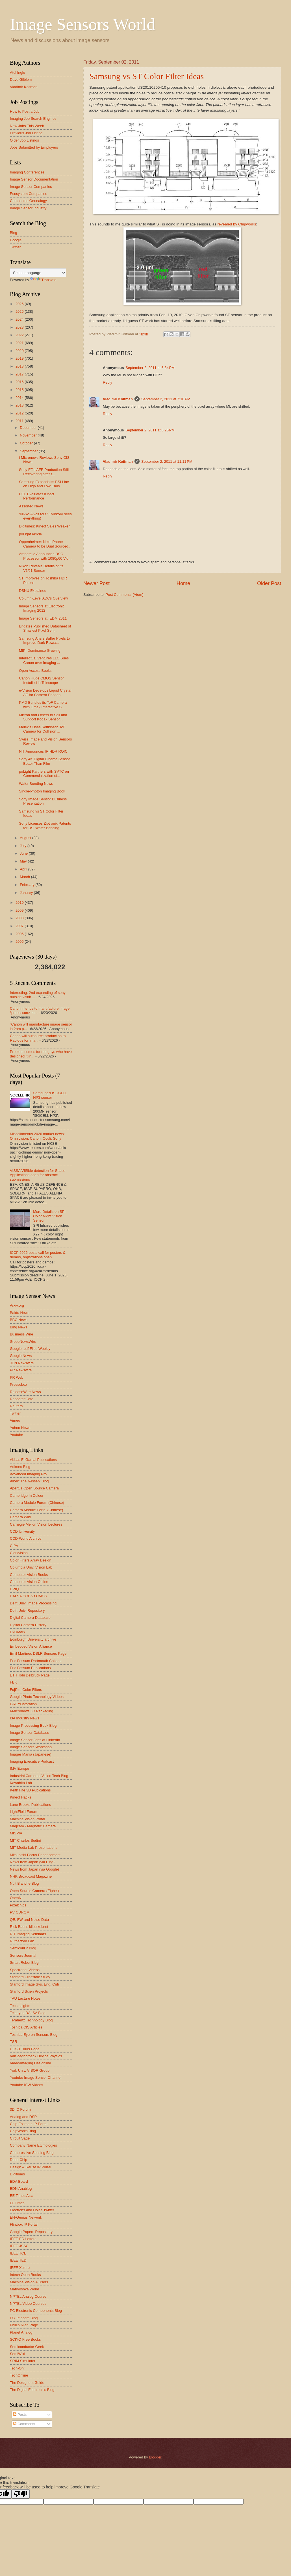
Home (183, 583)
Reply (107, 382)
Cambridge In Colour (27, 1495)
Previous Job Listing (26, 133)
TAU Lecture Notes (25, 1998)
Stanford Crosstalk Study (30, 1977)
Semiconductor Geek (27, 2347)
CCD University (22, 1531)
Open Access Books (35, 670)
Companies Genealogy (28, 201)
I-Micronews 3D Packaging (31, 1711)
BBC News (18, 1320)
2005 (20, 941)
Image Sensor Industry (28, 208)
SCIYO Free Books (25, 2339)
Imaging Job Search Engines (33, 118)
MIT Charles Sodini (25, 1840)
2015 (20, 390)
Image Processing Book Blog (33, 1725)
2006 (20, 934)
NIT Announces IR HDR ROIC (43, 751)
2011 (20, 421)
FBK (13, 1682)
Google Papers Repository (31, 2232)
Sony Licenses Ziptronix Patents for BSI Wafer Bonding (45, 825)
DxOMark (17, 1632)
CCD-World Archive (25, 1538)
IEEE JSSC (19, 2246)
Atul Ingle (17, 72)
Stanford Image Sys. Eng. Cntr (34, 1984)
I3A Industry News (24, 1718)
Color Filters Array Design (30, 1560)
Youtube (16, 1435)
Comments (24, 2424)
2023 (20, 327)
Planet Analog (21, 2332)
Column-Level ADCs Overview (43, 598)
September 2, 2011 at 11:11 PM (166, 461)
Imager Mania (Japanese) (30, 1754)
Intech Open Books (25, 2275)
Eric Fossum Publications (30, 1668)
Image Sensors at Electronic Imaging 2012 (41, 608)
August (26, 838)
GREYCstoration (23, 1704)
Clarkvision (19, 1553)
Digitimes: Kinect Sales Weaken (44, 526)
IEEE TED (18, 2260)
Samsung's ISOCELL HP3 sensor (50, 1095)
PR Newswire (21, 1370)
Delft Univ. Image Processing (33, 1603)
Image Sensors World (82, 24)
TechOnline (19, 2375)
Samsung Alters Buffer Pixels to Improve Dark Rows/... (44, 640)
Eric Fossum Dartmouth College (35, 1661)
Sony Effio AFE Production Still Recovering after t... (44, 472)
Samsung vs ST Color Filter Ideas (146, 76)
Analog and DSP (23, 2117)
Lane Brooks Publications (30, 1804)
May (24, 861)
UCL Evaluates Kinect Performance (36, 496)
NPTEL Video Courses (28, 2303)
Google (16, 240)
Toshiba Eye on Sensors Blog (33, 2034)
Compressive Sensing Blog (32, 2153)
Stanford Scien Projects (29, 1991)
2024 (20, 319)
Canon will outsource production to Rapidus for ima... (38, 1038)
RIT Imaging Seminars (28, 1934)
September (29, 451)
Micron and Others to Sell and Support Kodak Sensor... (43, 717)
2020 (20, 351)
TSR (13, 2041)
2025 (20, 311)
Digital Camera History (28, 1625)
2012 (20, 413)
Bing (13, 233)
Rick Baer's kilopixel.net (29, 1927)
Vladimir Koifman (118, 399)
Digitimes (17, 2174)
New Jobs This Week (27, 126)
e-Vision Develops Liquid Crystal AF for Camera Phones (45, 692)
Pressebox (18, 1384)
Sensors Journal (23, 1955)
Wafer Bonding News (36, 783)
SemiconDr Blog (23, 1948)
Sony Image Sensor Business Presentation (43, 801)
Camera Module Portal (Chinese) (36, 1510)
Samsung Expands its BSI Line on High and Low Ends (44, 484)
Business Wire (21, 1334)
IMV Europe (19, 1768)
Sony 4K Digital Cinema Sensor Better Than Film (44, 761)
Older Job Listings (24, 140)
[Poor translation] (21, 2494)
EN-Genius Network (26, 2217)
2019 (20, 358)
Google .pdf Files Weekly (30, 1348)
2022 (20, 335)
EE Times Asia (21, 2195)
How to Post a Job (24, 111)
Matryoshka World (24, 2289)
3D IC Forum (20, 2109)
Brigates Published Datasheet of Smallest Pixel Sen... (45, 628)
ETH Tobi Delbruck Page (30, 1675)
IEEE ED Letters (23, 2239)
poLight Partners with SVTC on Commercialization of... (44, 773)
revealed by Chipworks (236, 224)
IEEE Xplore (20, 2268)
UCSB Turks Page (24, 2049)
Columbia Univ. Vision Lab (31, 1567)
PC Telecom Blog (24, 2318)
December (29, 427)
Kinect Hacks (20, 1797)
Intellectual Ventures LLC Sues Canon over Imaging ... (44, 660)
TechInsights (20, 2006)
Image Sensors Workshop (31, 1747)
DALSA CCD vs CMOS (28, 1596)
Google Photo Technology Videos (37, 1697)
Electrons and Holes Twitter (32, 2210)
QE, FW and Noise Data (29, 1919)
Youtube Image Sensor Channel (35, 2077)
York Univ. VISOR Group (29, 2070)
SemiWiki (17, 2354)
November (29, 435)
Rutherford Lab (22, 1941)
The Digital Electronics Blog (32, 2390)
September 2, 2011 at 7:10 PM (165, 399)
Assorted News (31, 506)
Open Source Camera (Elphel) (34, 1891)
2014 (20, 398)
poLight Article (30, 534)
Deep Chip (18, 2160)
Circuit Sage (20, 2138)
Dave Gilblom (21, 79)
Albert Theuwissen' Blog (29, 1481)
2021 (20, 343)
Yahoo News (20, 1428)
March (25, 877)
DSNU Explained (32, 590)
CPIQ (14, 1589)
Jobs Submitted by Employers (34, 147)
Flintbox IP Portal (24, 2224)
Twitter (15, 247)
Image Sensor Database (29, 1732)
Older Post (269, 583)
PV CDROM (19, 1912)
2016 (20, 382)
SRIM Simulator (22, 2361)
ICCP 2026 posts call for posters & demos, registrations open (38, 1254)
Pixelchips (18, 1905)
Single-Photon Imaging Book (42, 791)
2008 (20, 918)
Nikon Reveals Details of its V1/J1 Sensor (41, 568)
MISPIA (16, 1833)
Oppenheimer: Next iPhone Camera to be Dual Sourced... (45, 544)
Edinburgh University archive (33, 1639)
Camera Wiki (20, 1517)
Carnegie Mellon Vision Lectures (36, 1524)
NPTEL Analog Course (28, 2296)
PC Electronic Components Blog (36, 2310)
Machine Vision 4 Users (29, 2282)
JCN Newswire (22, 1363)
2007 (20, 926)
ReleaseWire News (25, 1392)
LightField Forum (23, 1812)
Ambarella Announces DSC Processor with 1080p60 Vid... (45, 556)
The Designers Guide (27, 2382)
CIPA (14, 1546)
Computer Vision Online (29, 1582)
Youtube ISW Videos (26, 2085)
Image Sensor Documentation (34, 179)
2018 (20, 366)
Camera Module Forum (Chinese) (37, 1502)
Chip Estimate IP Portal (28, 2124)
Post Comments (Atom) (125, 594)
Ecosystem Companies (28, 194)
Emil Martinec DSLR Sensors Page (38, 1653)
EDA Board (19, 2181)
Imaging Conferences (27, 172)
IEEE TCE (18, 2253)
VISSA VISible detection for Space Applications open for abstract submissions (37, 1174)
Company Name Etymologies (33, 2145)
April (24, 869)
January (27, 892)
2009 (20, 910)
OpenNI (16, 1898)
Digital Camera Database (30, 1617)
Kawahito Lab (21, 1783)
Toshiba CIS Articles (26, 2027)
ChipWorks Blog (23, 2131)
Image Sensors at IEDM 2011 (43, 618)
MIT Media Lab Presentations (33, 1847)
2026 (20, 304)
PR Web (16, 1377)
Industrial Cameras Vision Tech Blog (39, 1776)
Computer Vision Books (29, 1574)
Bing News (18, 1327)
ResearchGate (21, 1399)
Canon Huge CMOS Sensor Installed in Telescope (41, 680)
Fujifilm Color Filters (26, 1689)
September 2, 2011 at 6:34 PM (150, 368)
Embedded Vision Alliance (31, 1646)
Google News (21, 1356)
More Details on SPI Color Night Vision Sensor (49, 1215)
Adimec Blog (20, 1467)
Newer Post (96, 583)
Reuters (16, 1406)
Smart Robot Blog (24, 1962)
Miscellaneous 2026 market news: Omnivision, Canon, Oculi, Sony (37, 1136)
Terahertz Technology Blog (31, 2020)
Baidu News (19, 1313)
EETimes (17, 2203)
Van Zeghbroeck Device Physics (36, 2056)
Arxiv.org (17, 1305)
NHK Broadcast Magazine (31, 1876)
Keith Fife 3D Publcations (30, 1790)
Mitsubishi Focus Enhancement (35, 1855)
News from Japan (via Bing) (32, 1862)
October (27, 443)
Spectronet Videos (25, 1970)
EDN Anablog (21, 2188)
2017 (20, 374)
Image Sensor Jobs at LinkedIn (35, 1740)
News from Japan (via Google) (34, 1869)
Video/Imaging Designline (30, 2063)
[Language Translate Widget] (38, 272)
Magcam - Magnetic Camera (33, 1826)
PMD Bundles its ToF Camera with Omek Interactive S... (43, 704)
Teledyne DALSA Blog (27, 2013)
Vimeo (15, 1420)
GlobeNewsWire (23, 1341)
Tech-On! (17, 2368)
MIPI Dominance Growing (39, 650)
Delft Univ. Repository (27, 1610)
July (23, 846)
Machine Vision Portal (27, 1819)
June (24, 853)
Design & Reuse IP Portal (30, 2167)
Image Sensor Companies (31, 186)
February (27, 885)
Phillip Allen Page (24, 2325)
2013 (20, 405)
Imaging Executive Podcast (32, 1761)
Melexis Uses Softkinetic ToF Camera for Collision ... (42, 729)
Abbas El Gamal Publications (33, 1460)
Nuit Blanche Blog (24, 1883)
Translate (43, 280)
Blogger (155, 2457)
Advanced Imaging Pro (28, 1474)
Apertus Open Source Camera (34, 1488)
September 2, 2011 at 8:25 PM (150, 430)
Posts (20, 2414)
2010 (20, 902)
